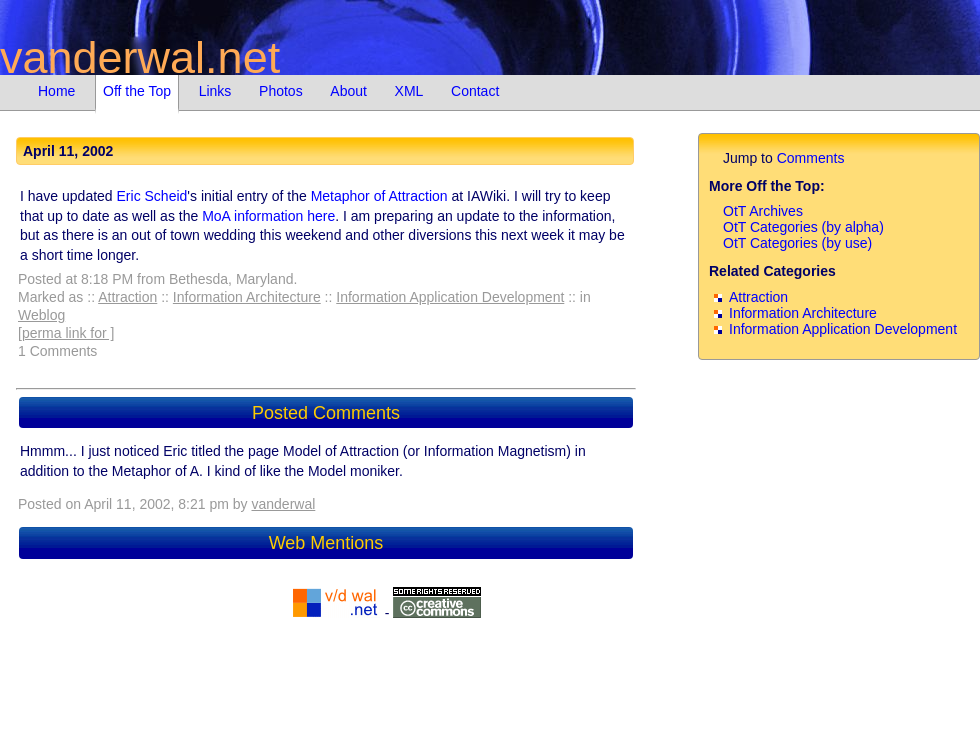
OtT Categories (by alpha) (803, 227)
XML (409, 91)
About (348, 91)
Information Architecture (247, 297)
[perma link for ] (66, 333)
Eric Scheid (152, 196)
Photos (281, 91)
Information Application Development (450, 297)
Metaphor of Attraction (379, 196)
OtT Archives (763, 211)
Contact (475, 91)
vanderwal (284, 504)
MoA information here (268, 216)
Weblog (41, 315)
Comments (811, 158)
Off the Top (137, 91)
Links (215, 91)
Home (56, 91)
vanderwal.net (140, 57)
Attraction (127, 297)
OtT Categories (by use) (797, 243)
